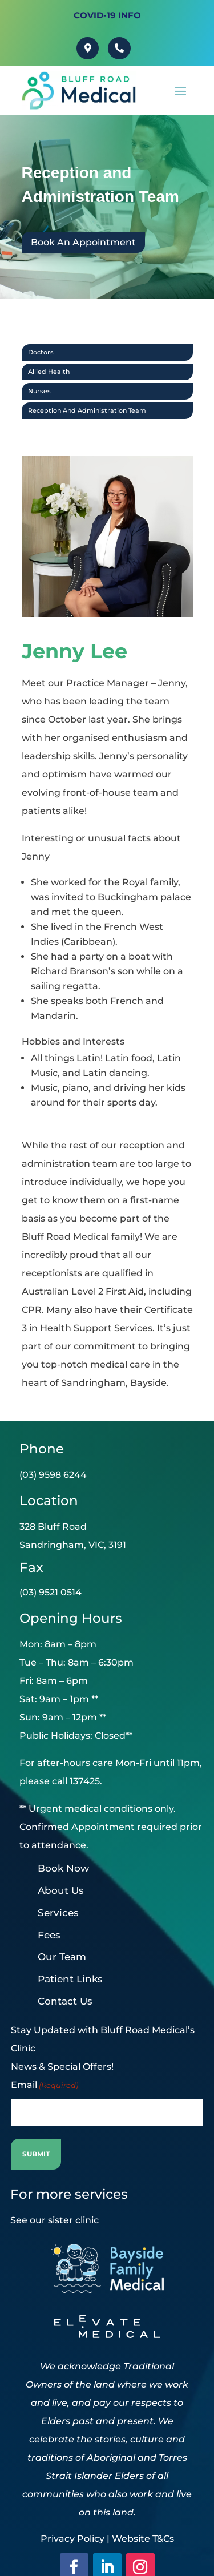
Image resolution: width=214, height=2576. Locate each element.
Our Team (62, 1956)
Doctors (41, 352)
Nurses (39, 390)
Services (58, 1911)
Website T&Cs (143, 2537)
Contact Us (65, 2000)
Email (44, 2084)
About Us (61, 1889)
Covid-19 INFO (107, 15)
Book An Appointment (83, 242)
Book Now (63, 1867)
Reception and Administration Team (87, 410)
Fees (49, 1934)
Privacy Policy (72, 2537)
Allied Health (49, 371)
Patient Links (70, 1978)
